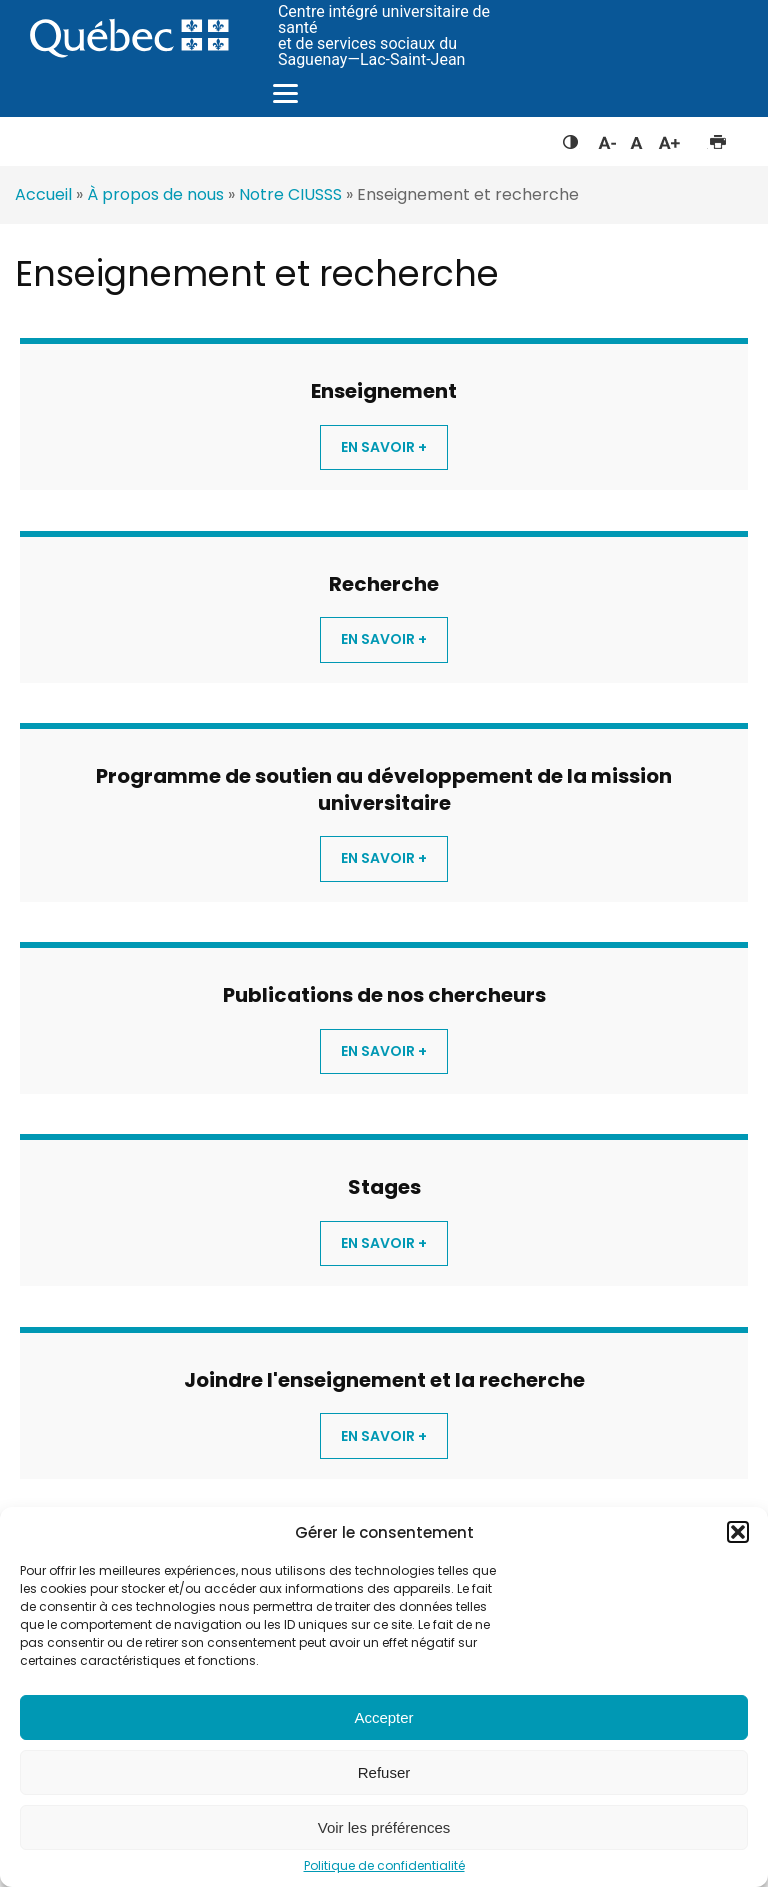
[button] (738, 1532)
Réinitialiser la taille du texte (636, 138)
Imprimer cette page (717, 138)
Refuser (384, 1772)
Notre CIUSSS (290, 194)
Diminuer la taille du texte (606, 140)
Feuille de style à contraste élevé (570, 138)
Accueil (43, 194)
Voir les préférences (384, 1827)
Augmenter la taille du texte (670, 138)
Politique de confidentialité (384, 1866)
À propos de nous (155, 194)
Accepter (383, 1717)
